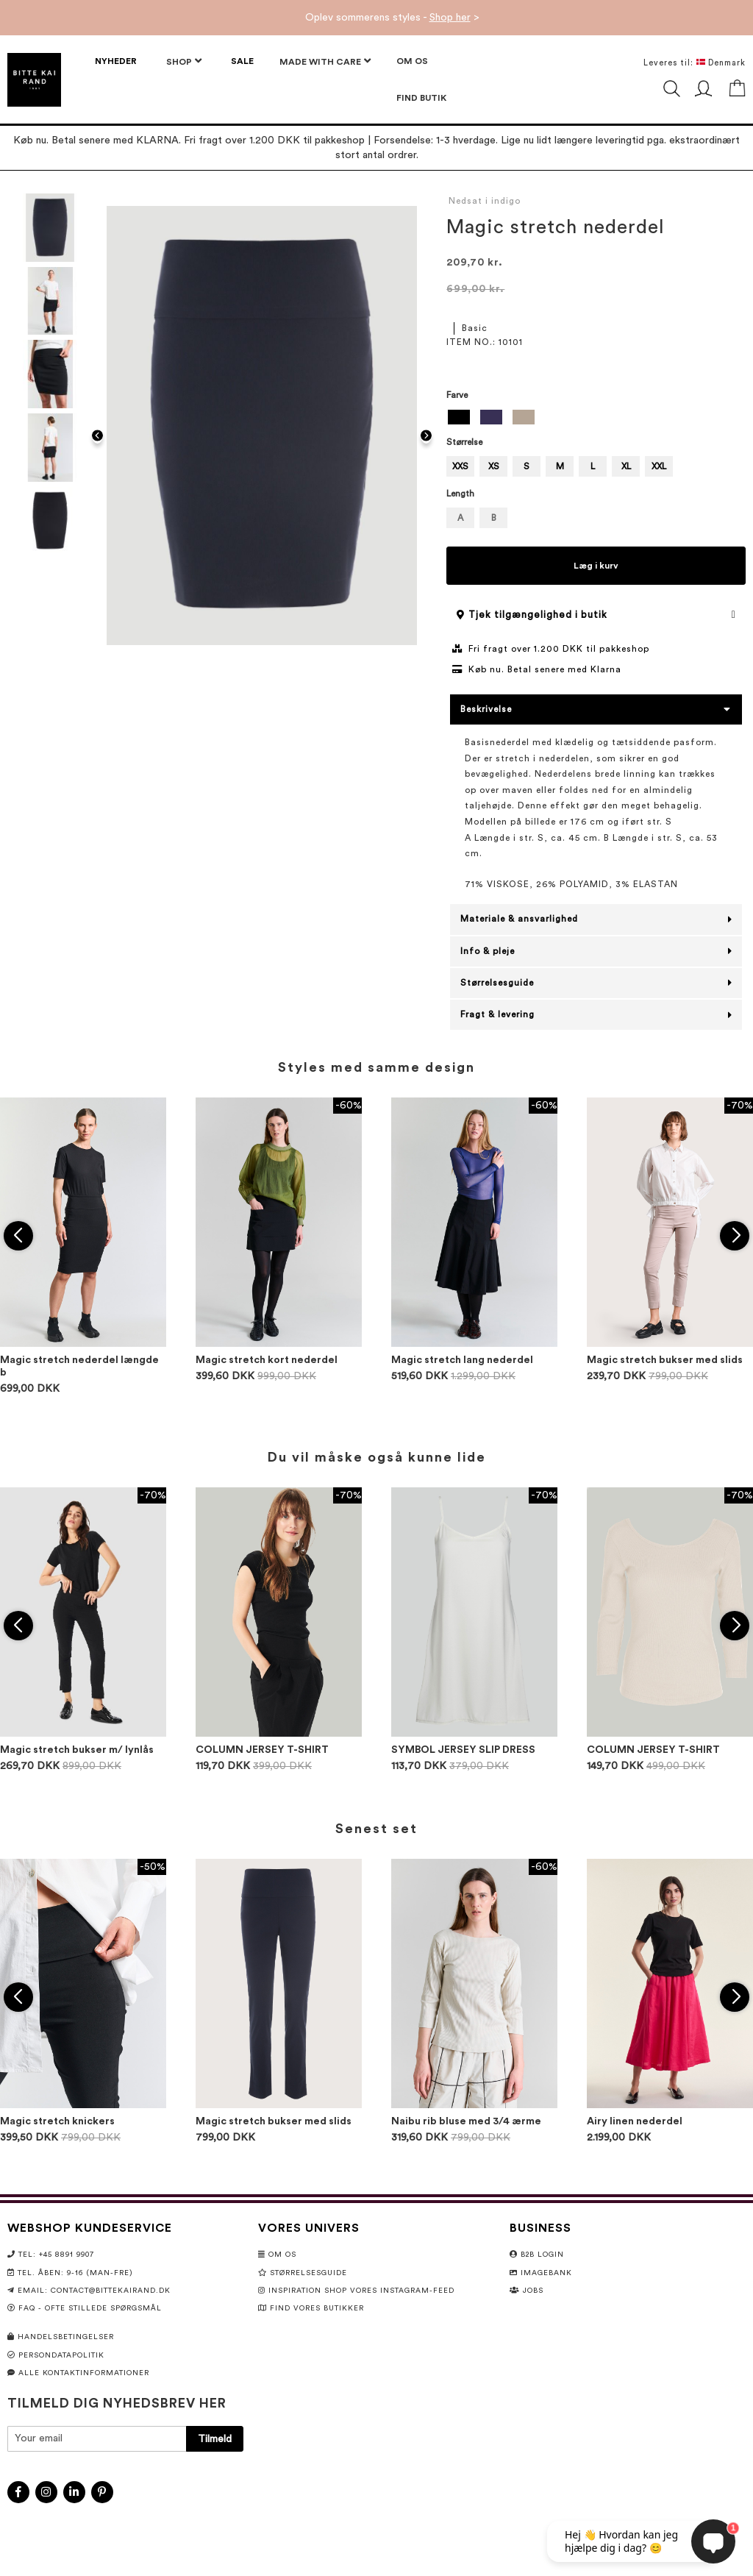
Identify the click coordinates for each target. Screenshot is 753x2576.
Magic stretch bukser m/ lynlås (77, 1750)
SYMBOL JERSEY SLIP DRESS (463, 1750)
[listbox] (596, 419)
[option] (458, 417)
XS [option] (493, 466)
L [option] (592, 466)
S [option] (526, 466)
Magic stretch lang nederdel (462, 1360)
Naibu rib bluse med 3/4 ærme (466, 2121)
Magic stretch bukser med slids (665, 1360)
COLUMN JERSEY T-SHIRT (262, 1750)
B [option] (493, 517)
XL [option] (626, 466)
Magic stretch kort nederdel (267, 1360)
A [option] (460, 517)
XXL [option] (659, 466)
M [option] (560, 466)
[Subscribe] (214, 2439)
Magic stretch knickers (57, 2121)
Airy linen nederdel (634, 2121)
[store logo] (34, 80)
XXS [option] (460, 466)
